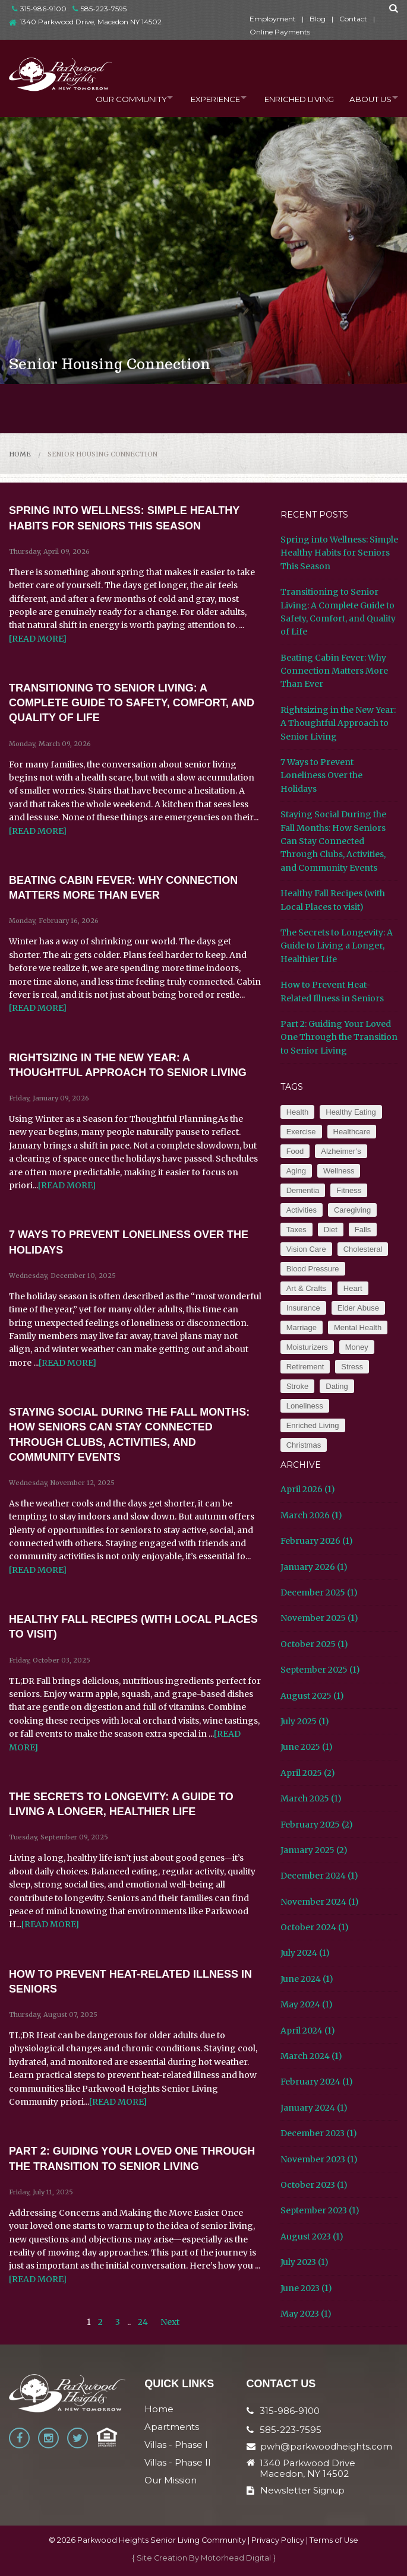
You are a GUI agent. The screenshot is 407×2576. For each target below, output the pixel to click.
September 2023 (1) (319, 2210)
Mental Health (357, 1327)
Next (169, 2322)
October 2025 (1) (314, 1644)
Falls (363, 1229)
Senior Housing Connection (102, 454)
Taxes (296, 1229)
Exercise (301, 1131)
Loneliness (304, 1405)
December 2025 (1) (319, 1592)
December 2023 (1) (318, 2133)
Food (295, 1151)
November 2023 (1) (319, 2159)
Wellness (339, 1170)
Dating (337, 1386)
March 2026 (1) (311, 1515)
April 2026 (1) (307, 1489)
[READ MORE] (38, 638)
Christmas (303, 1445)
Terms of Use (334, 2540)
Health (297, 1112)
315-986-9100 (39, 8)
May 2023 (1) (306, 2313)
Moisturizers (307, 1347)
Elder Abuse (358, 1307)
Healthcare (352, 1131)
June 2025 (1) (306, 1746)
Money (356, 1347)
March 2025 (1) (311, 1798)
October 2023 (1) (314, 2185)
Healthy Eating (351, 1112)
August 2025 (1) (312, 1695)
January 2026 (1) (314, 1567)
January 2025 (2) (314, 1850)
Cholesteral (363, 1249)
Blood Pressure (312, 1268)
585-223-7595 (99, 8)
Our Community (115, 97)
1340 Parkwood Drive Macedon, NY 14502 (307, 2468)
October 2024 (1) (314, 1927)
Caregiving (352, 1209)
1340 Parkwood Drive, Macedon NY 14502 (91, 21)
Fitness (348, 1190)
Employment (273, 18)
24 (143, 2322)
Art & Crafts (306, 1288)
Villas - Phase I (176, 2444)
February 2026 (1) (316, 1541)
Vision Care (306, 1249)
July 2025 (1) (304, 1721)
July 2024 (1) (305, 1952)
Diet (330, 1229)
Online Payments (280, 31)
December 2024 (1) (319, 1875)
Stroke (297, 1386)
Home (20, 454)
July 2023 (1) (304, 2262)
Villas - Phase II (177, 2462)
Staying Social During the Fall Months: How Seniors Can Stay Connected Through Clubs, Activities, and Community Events (333, 841)
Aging (296, 1170)
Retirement (305, 1366)
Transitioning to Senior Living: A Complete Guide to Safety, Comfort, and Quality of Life (131, 703)
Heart (352, 1288)
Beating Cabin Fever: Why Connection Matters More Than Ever (334, 671)
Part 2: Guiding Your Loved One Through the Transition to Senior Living (338, 1037)
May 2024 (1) (306, 2004)
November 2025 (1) (319, 1618)
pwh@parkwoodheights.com (326, 2446)
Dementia (303, 1190)
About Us (365, 97)
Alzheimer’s (341, 1151)
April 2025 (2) (307, 1773)
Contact (353, 18)
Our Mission (170, 2480)
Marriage (301, 1327)
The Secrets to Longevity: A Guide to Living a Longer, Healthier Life (336, 946)
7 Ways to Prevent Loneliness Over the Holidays (321, 775)
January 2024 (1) (314, 2107)
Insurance (303, 1307)
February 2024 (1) (316, 2081)
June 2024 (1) (306, 1979)
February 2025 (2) (316, 1824)
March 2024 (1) (311, 2056)
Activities (301, 1209)
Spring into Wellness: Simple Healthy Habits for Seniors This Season (339, 553)
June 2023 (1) (306, 2288)
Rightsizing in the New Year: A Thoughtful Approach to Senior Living (338, 723)
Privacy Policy (277, 2540)
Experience (205, 97)
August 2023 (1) (311, 2236)
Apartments (171, 2426)
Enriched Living (293, 97)
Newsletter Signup (296, 2490)
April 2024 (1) (307, 2030)
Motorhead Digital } (238, 2557)
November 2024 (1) (319, 1901)
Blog (318, 18)
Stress (352, 1366)
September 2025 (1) (320, 1669)
